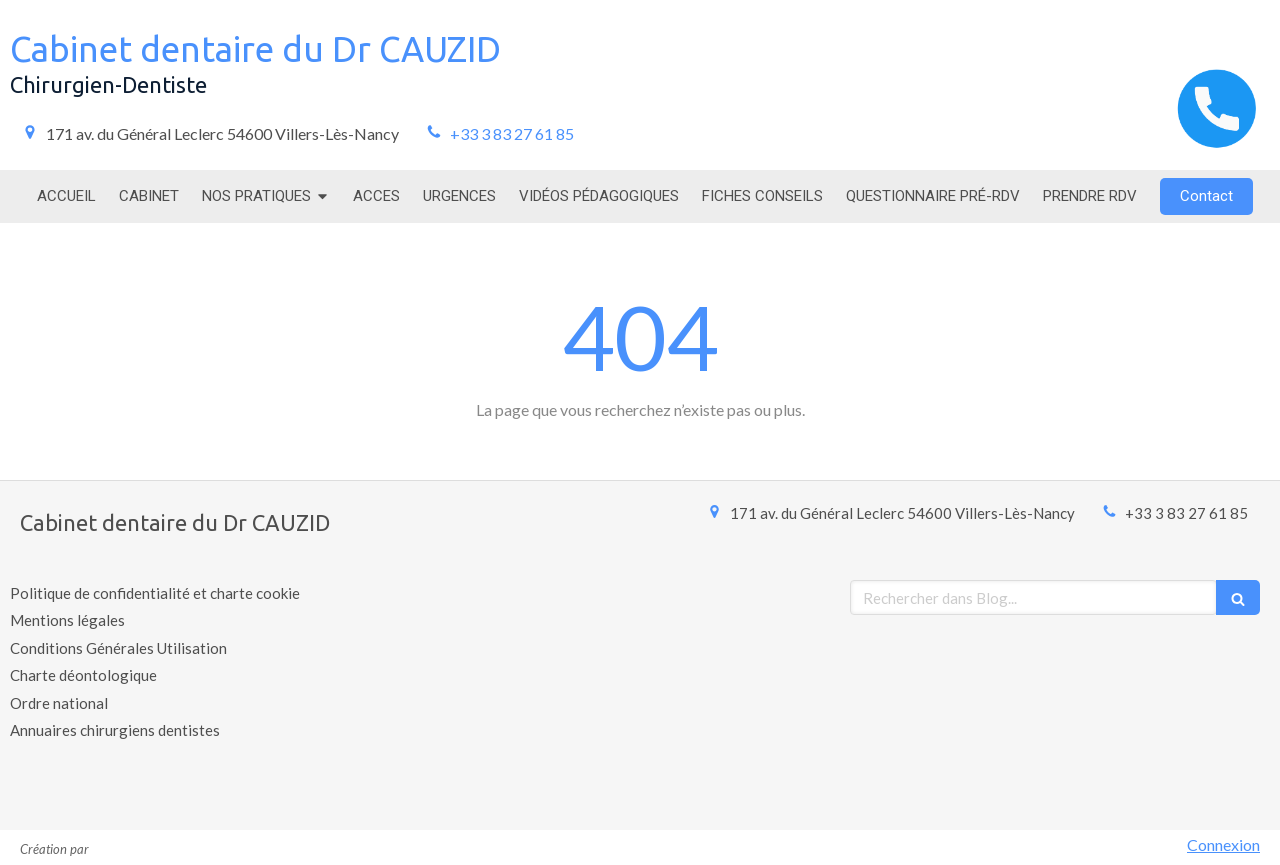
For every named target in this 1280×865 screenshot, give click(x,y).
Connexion (1223, 844)
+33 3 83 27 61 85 (512, 133)
